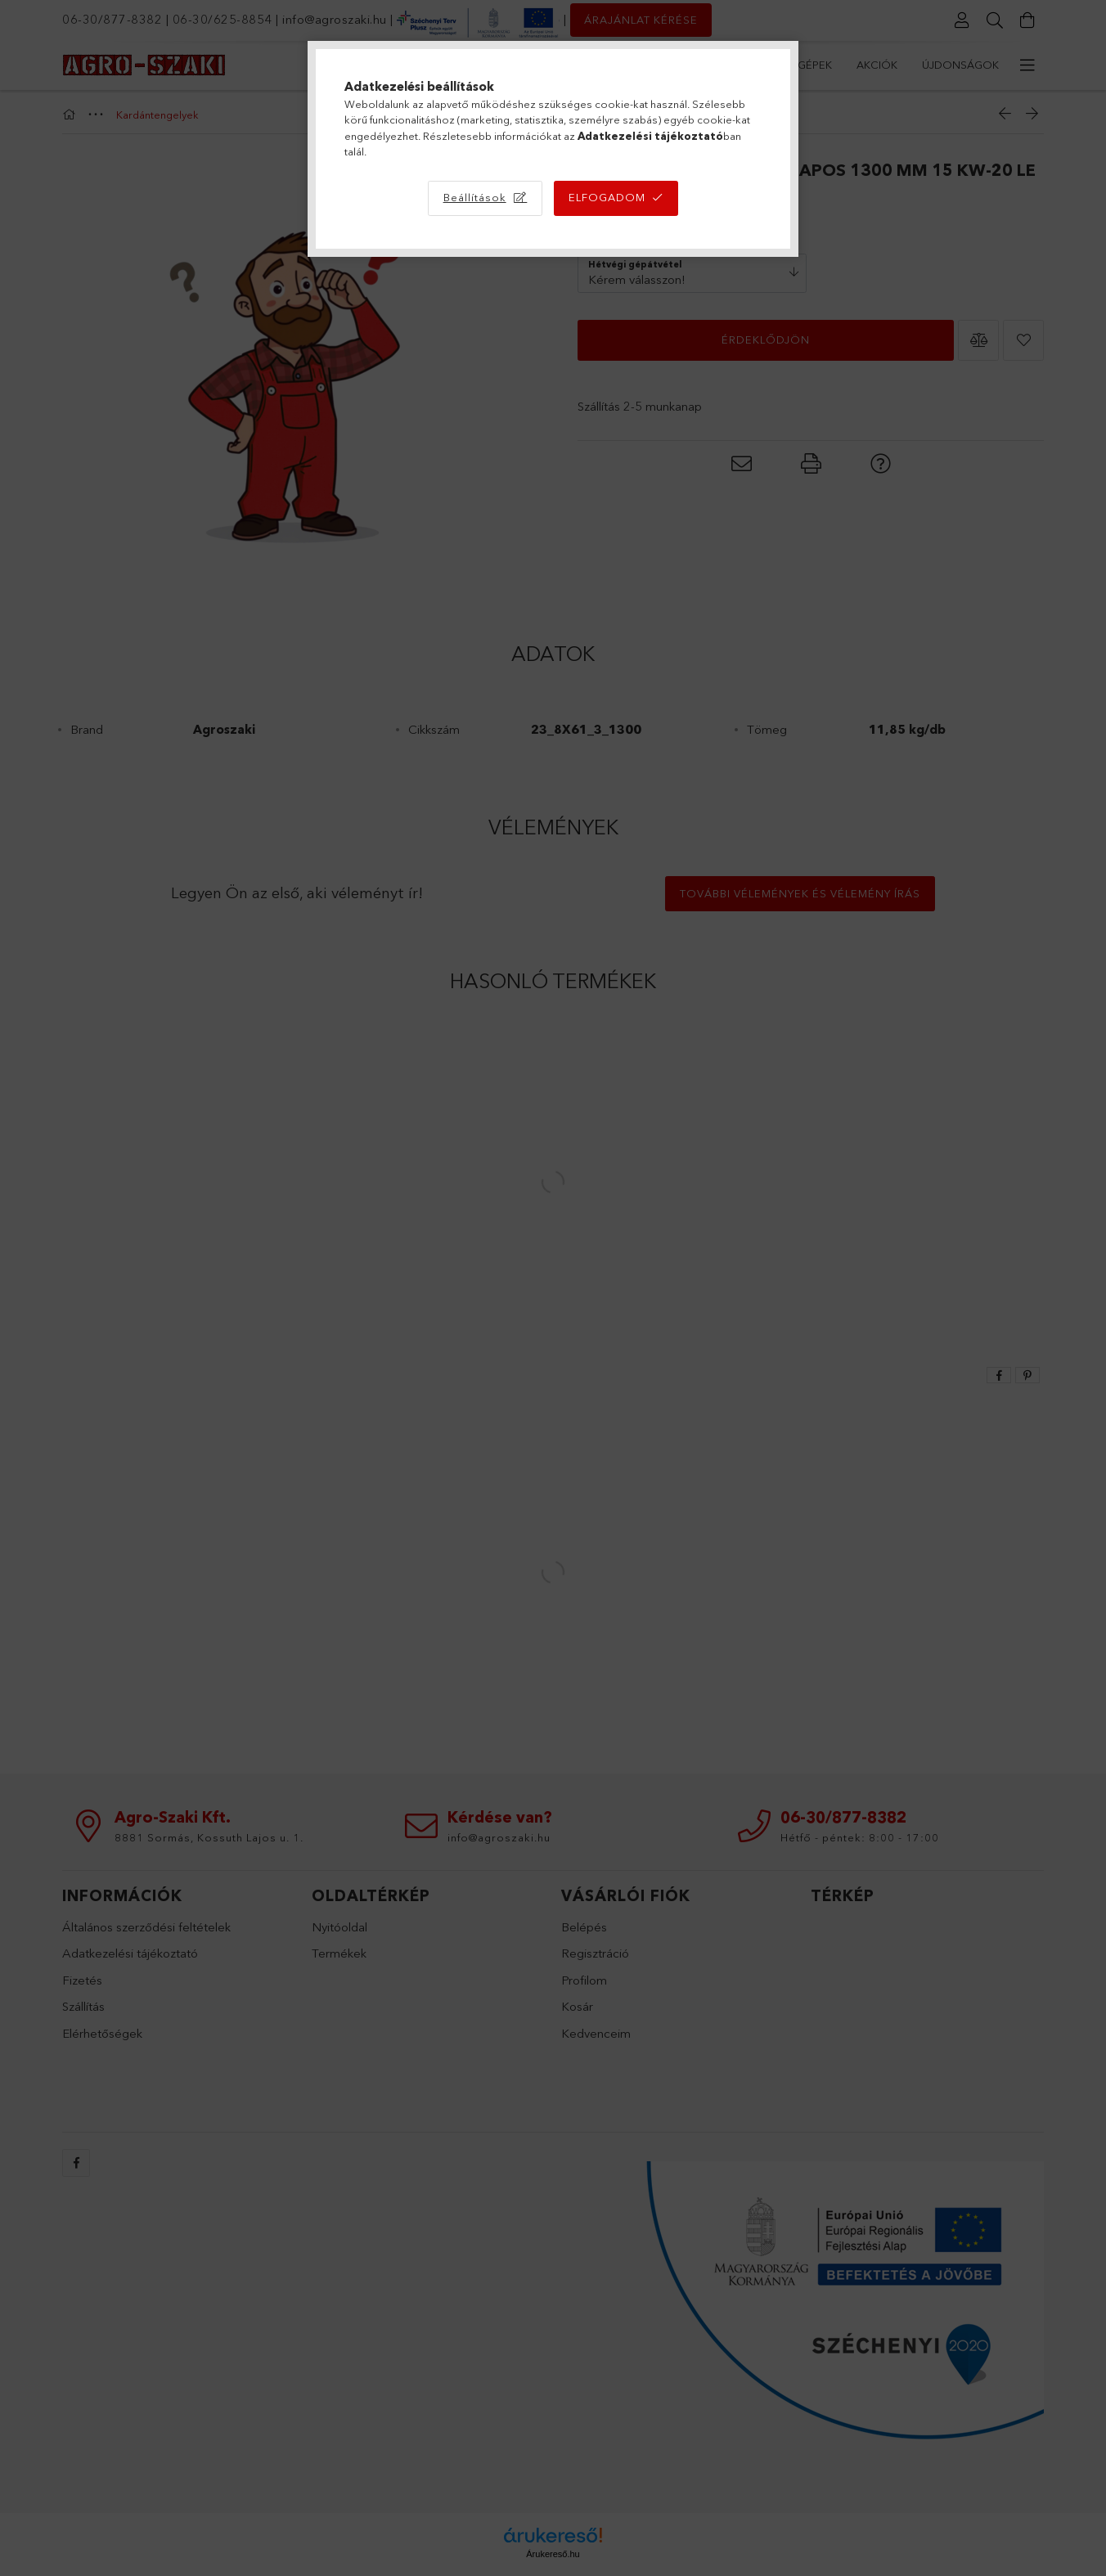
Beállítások (474, 197)
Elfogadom (607, 197)
